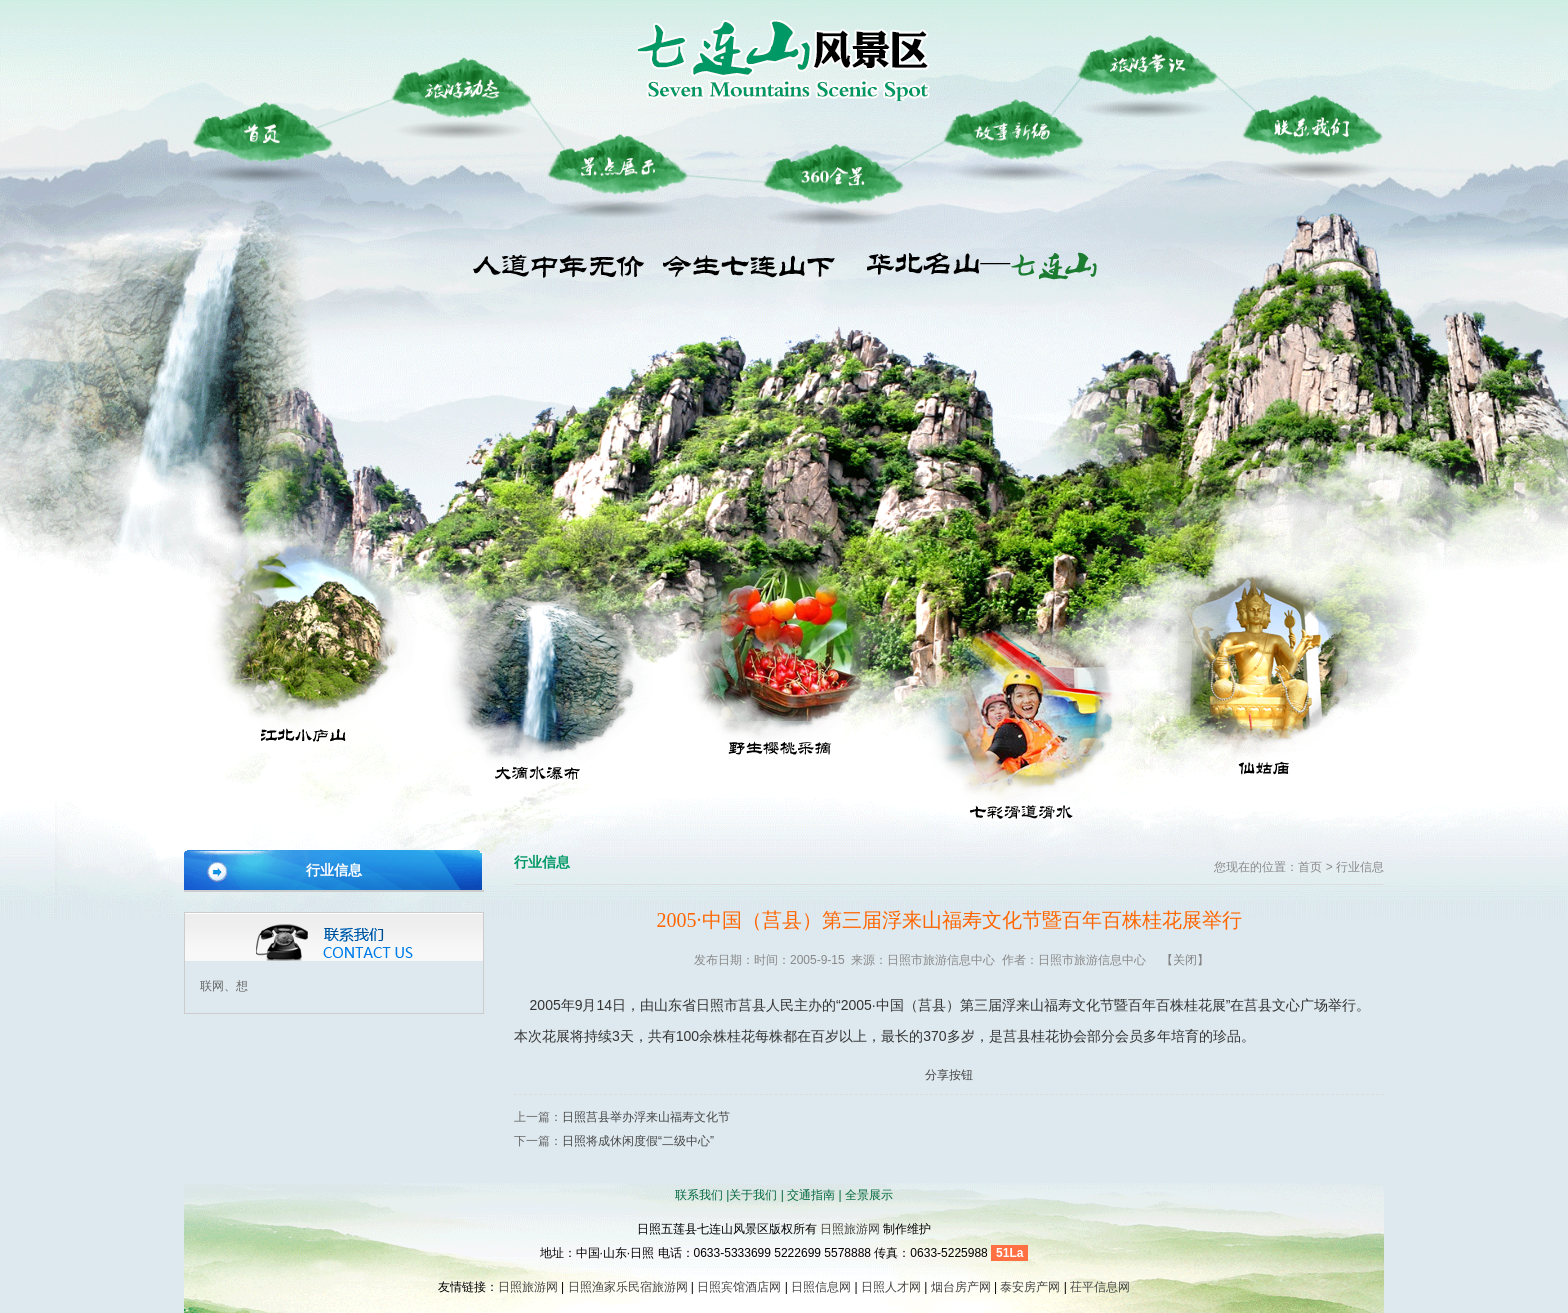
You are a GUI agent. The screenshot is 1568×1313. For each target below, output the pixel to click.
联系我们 (699, 1195)
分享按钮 (949, 1075)
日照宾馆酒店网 (739, 1287)
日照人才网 (891, 1287)
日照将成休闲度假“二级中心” (638, 1141)
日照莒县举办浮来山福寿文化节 (646, 1117)
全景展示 (869, 1195)
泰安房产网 (1030, 1287)
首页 (1310, 867)
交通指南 (811, 1195)
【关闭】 (1185, 960)
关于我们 (753, 1195)
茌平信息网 (1100, 1287)
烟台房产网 (961, 1287)
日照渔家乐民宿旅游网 (628, 1287)
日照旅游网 (850, 1229)
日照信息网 (821, 1287)
